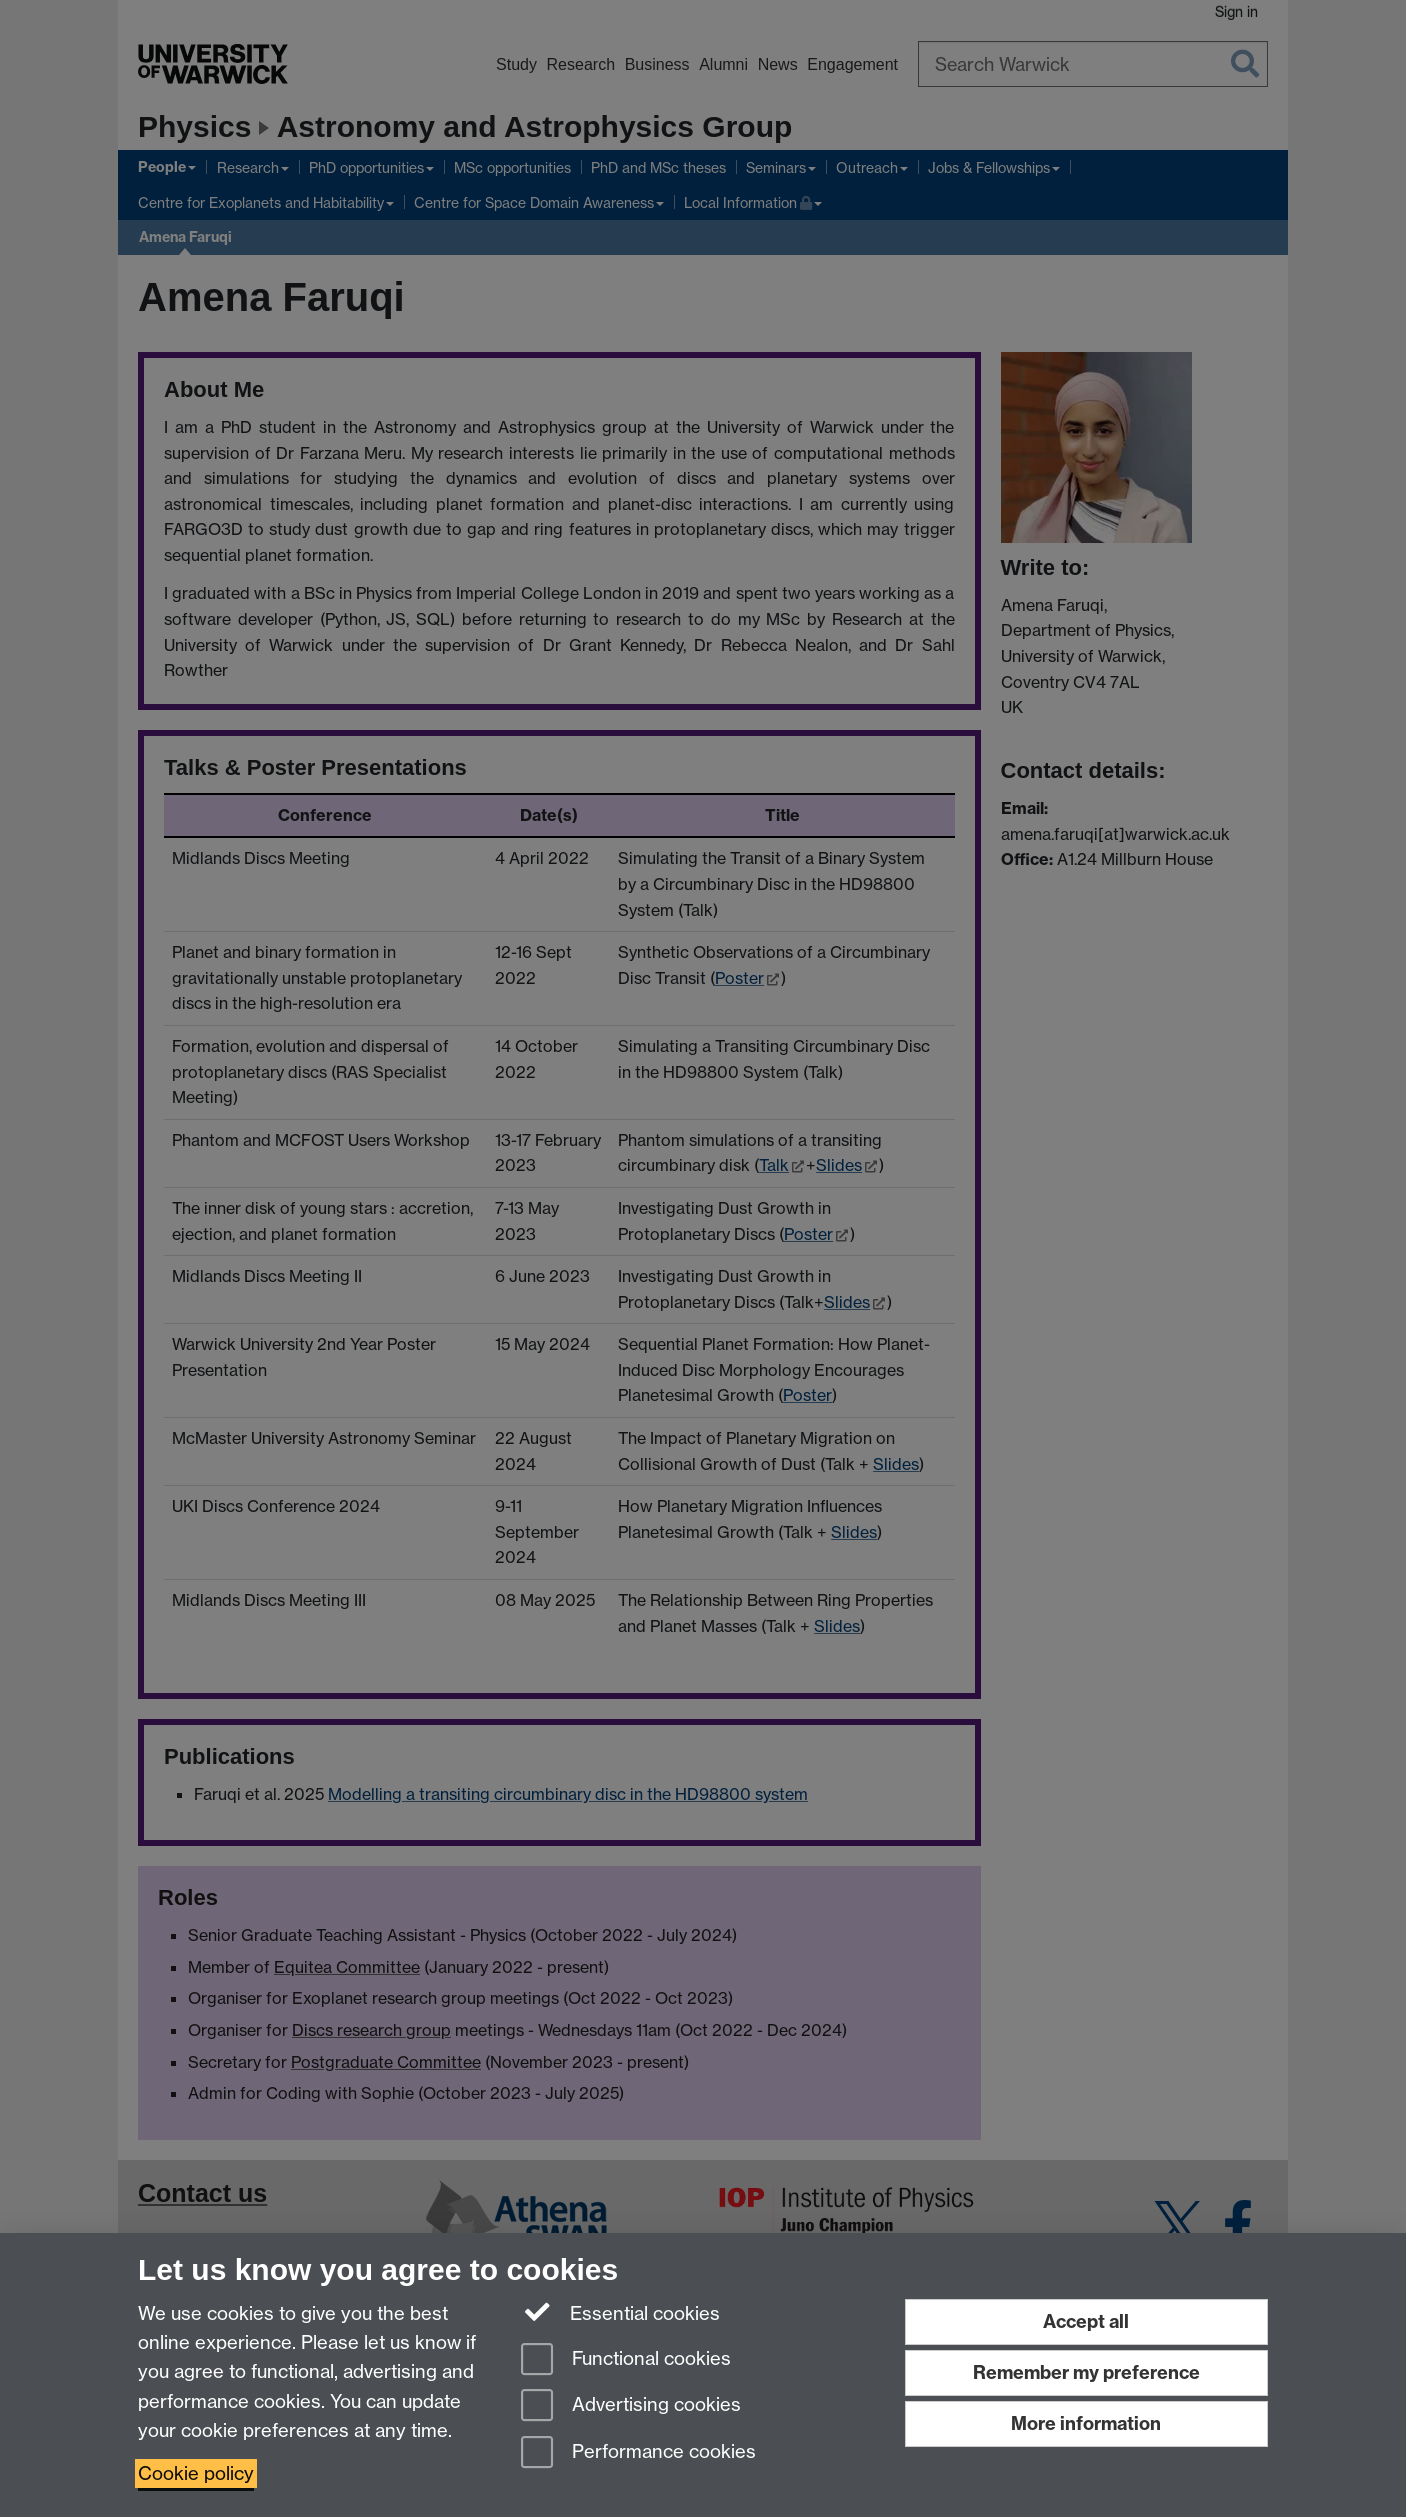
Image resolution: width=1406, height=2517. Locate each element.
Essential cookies (620, 2312)
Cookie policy (196, 2473)
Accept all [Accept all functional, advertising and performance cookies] (1086, 2321)
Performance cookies (638, 2453)
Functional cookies (626, 2360)
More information (1086, 2423)
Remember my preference (1086, 2372)
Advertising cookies (631, 2406)
